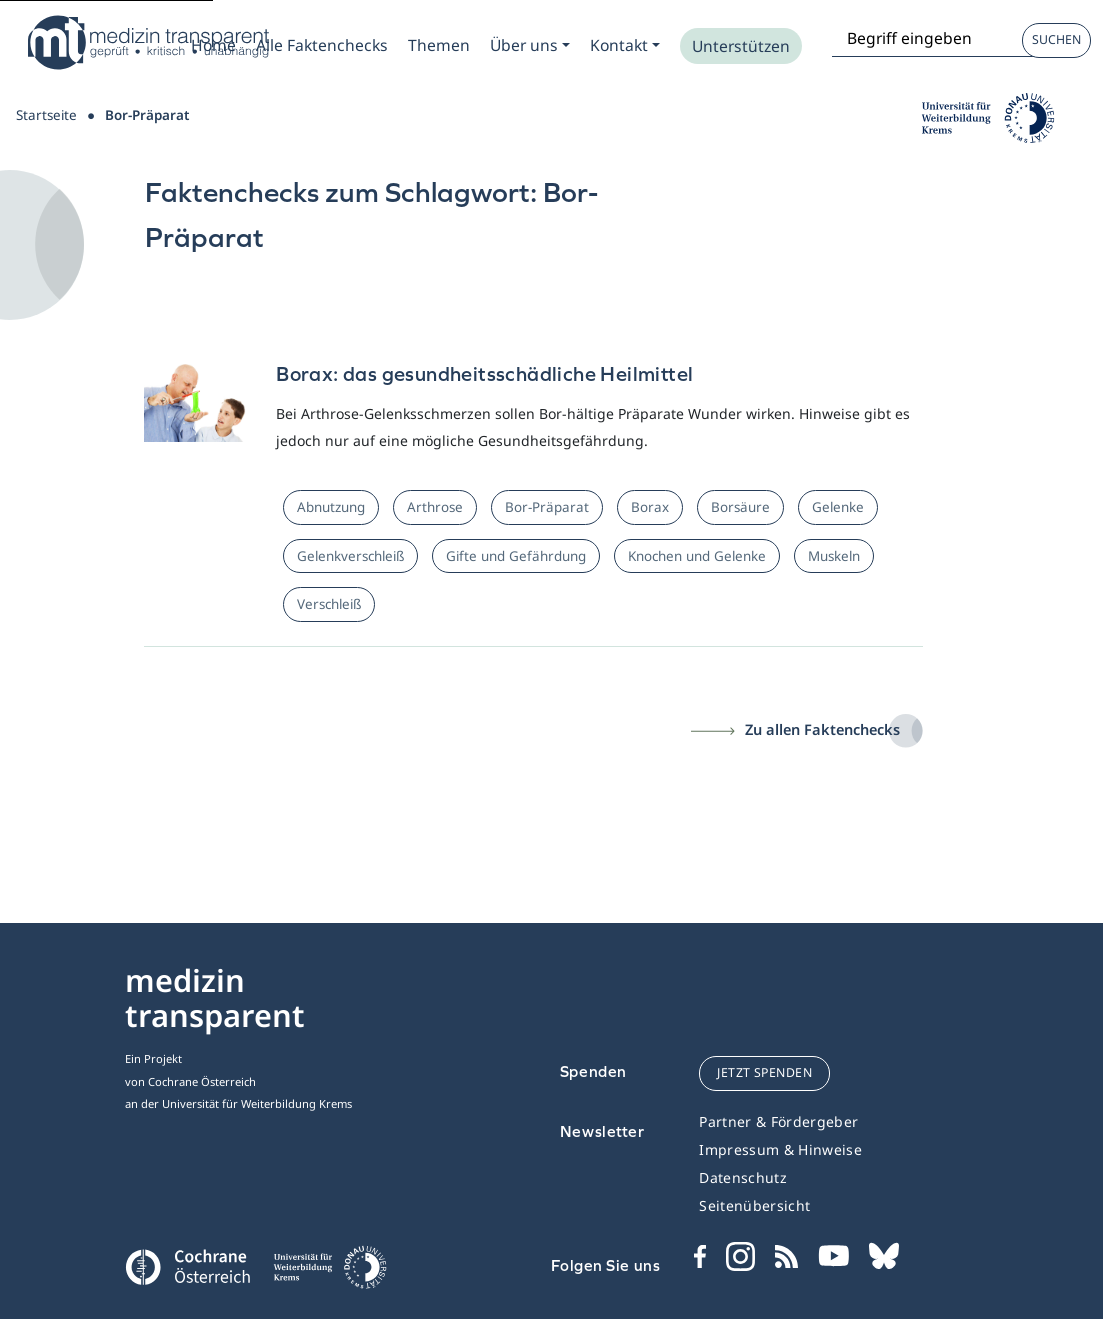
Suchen (1056, 39)
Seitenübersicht (754, 1205)
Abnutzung (331, 507)
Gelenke (838, 507)
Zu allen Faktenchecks (822, 729)
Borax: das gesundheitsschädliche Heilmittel (484, 373)
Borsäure (740, 507)
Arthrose (435, 507)
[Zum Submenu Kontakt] (625, 45)
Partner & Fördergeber (778, 1121)
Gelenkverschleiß (350, 556)
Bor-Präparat (547, 507)
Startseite (46, 115)
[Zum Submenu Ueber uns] (530, 45)
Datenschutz (743, 1177)
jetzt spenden (764, 1072)
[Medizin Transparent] (145, 42)
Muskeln (834, 556)
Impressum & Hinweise (780, 1149)
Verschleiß (329, 604)
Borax (650, 507)
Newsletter (602, 1131)
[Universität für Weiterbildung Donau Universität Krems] (329, 1273)
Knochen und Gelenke (697, 556)
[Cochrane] (187, 1265)
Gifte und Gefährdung (516, 556)
